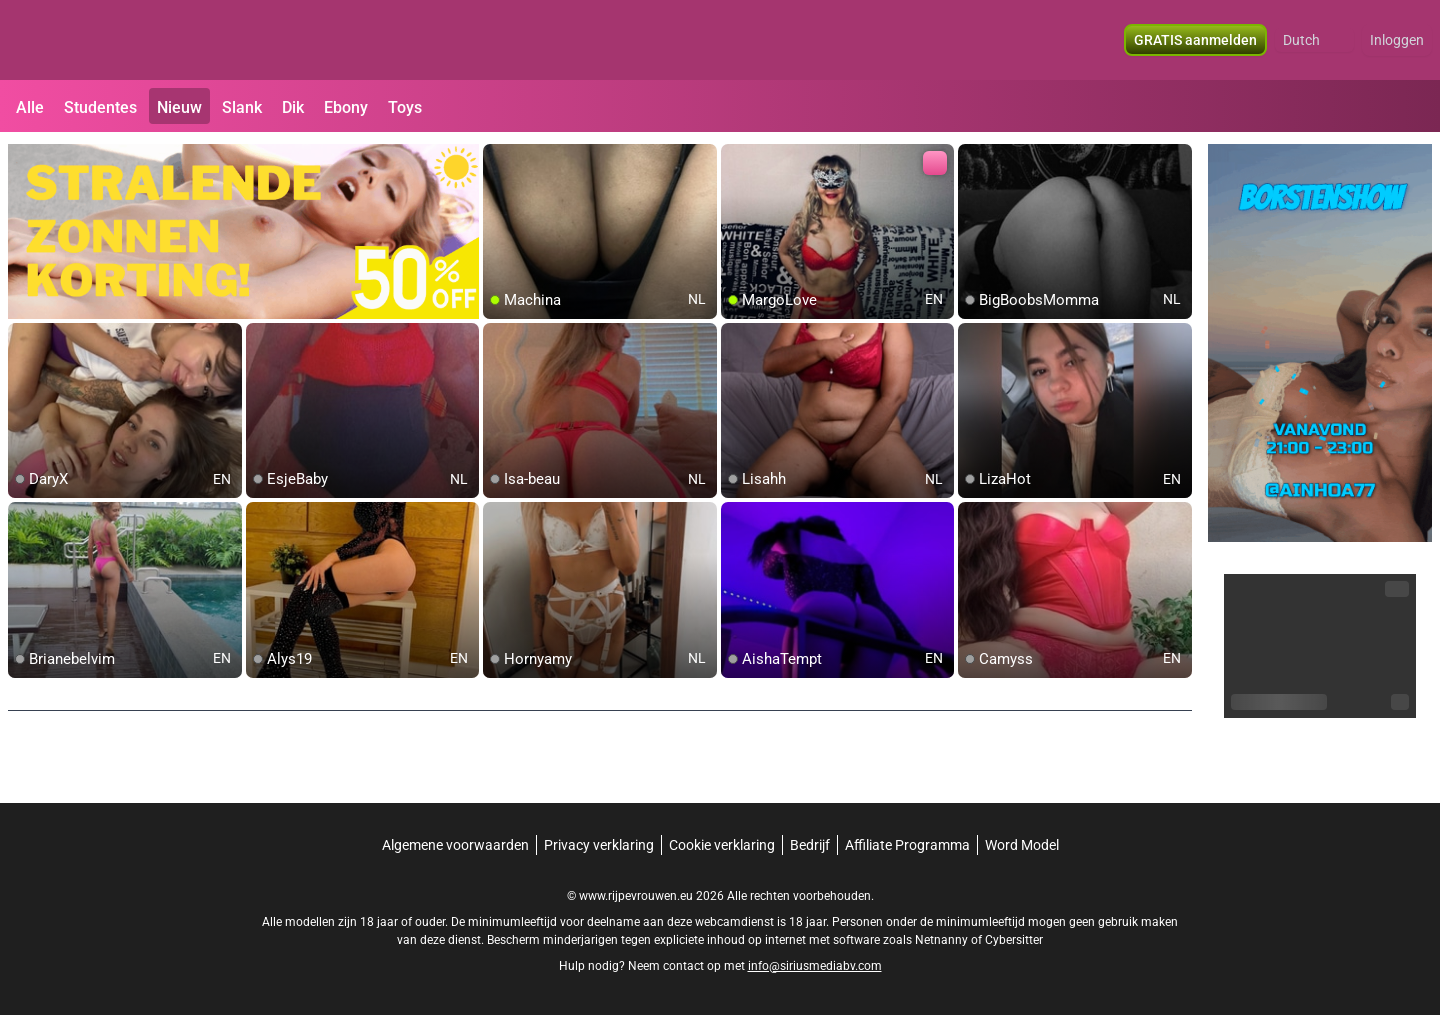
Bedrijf (810, 845)
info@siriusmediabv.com (815, 966)
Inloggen (1397, 40)
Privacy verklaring (599, 845)
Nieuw (179, 107)
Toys (405, 107)
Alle (30, 107)
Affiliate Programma (907, 845)
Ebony (346, 107)
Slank (242, 107)
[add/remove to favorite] (499, 160)
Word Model (1022, 845)
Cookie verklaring (722, 845)
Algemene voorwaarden (455, 845)
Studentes (100, 107)
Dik (293, 107)
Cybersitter (1014, 940)
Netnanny (943, 940)
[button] (1314, 40)
